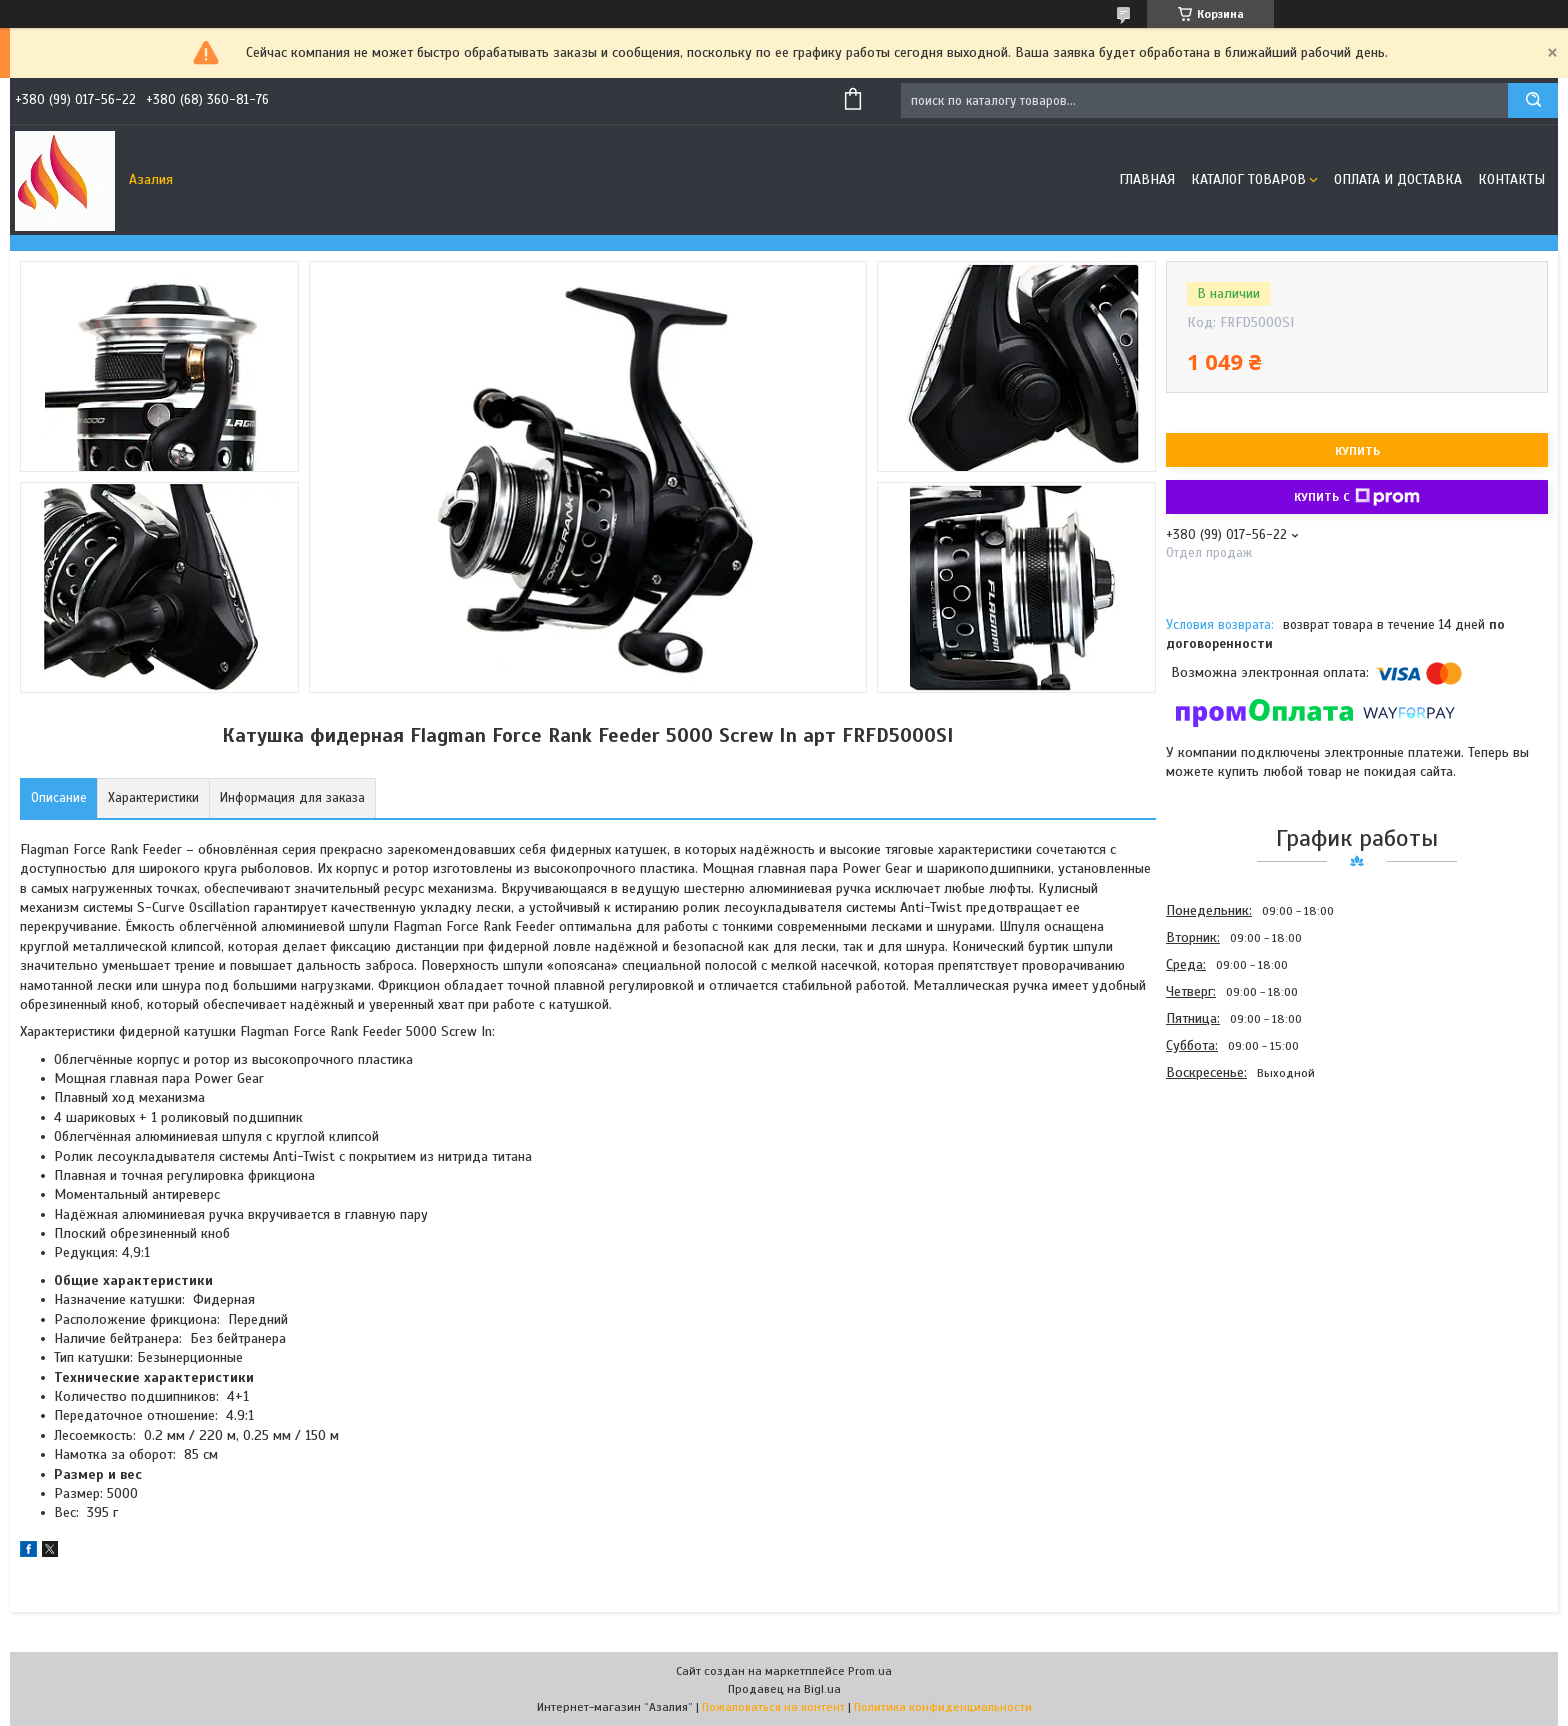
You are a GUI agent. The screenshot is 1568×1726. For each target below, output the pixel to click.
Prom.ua (870, 1671)
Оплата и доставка (1398, 179)
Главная (1147, 179)
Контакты (1511, 179)
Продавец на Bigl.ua (784, 1689)
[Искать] (1533, 100)
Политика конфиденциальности (943, 1707)
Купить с (1357, 497)
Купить (1357, 451)
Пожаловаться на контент (773, 1707)
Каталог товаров (1248, 179)
